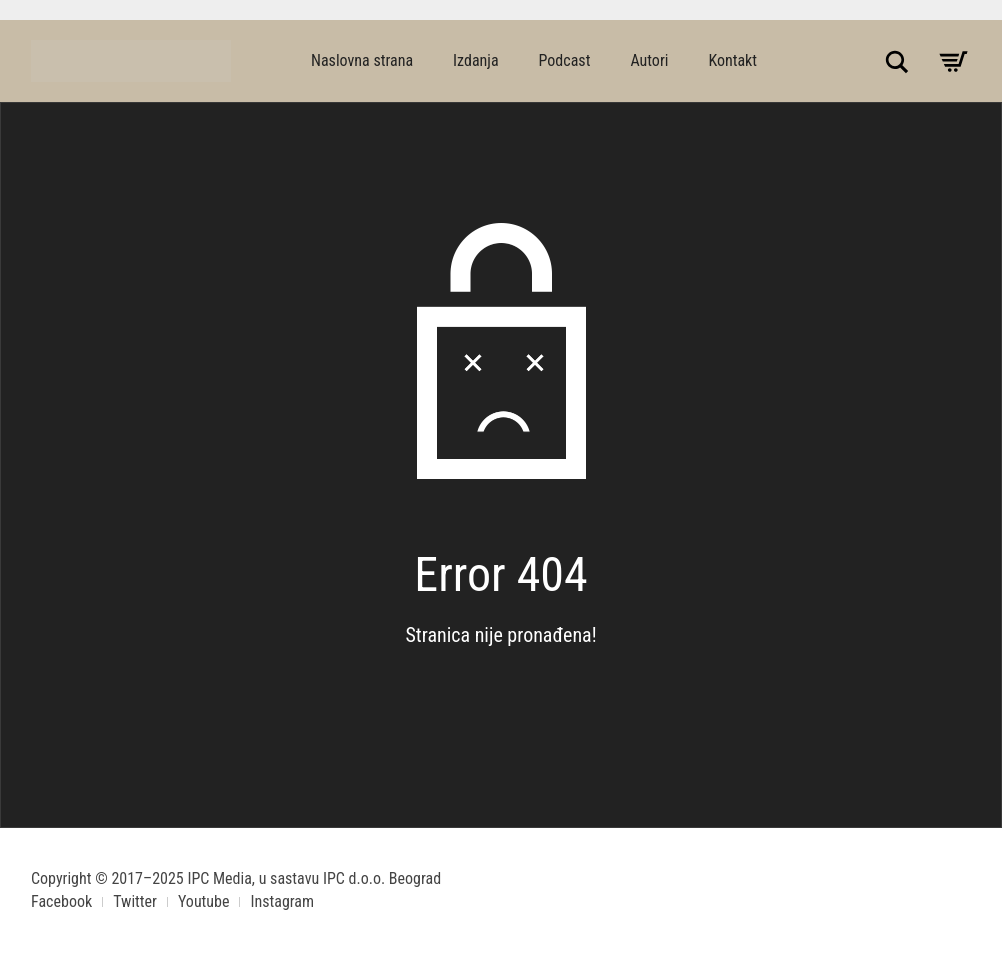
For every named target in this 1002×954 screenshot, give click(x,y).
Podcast (565, 60)
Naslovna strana (362, 60)
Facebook (61, 901)
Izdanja (476, 60)
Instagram (282, 901)
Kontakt (732, 60)
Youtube (204, 901)
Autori (649, 60)
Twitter (135, 901)
